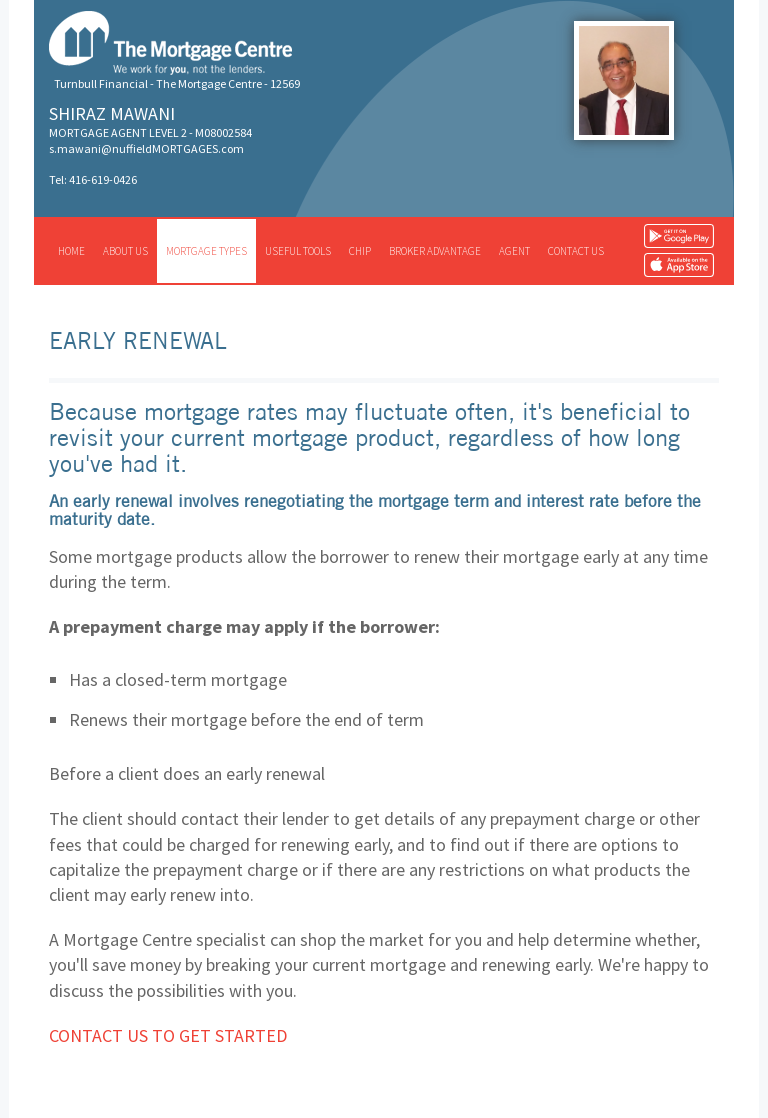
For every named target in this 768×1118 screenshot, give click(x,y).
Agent (514, 251)
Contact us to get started (168, 1035)
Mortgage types (206, 251)
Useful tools (298, 251)
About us (125, 251)
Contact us (576, 251)
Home (71, 251)
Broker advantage (435, 251)
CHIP (360, 251)
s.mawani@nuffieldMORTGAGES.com (146, 148)
